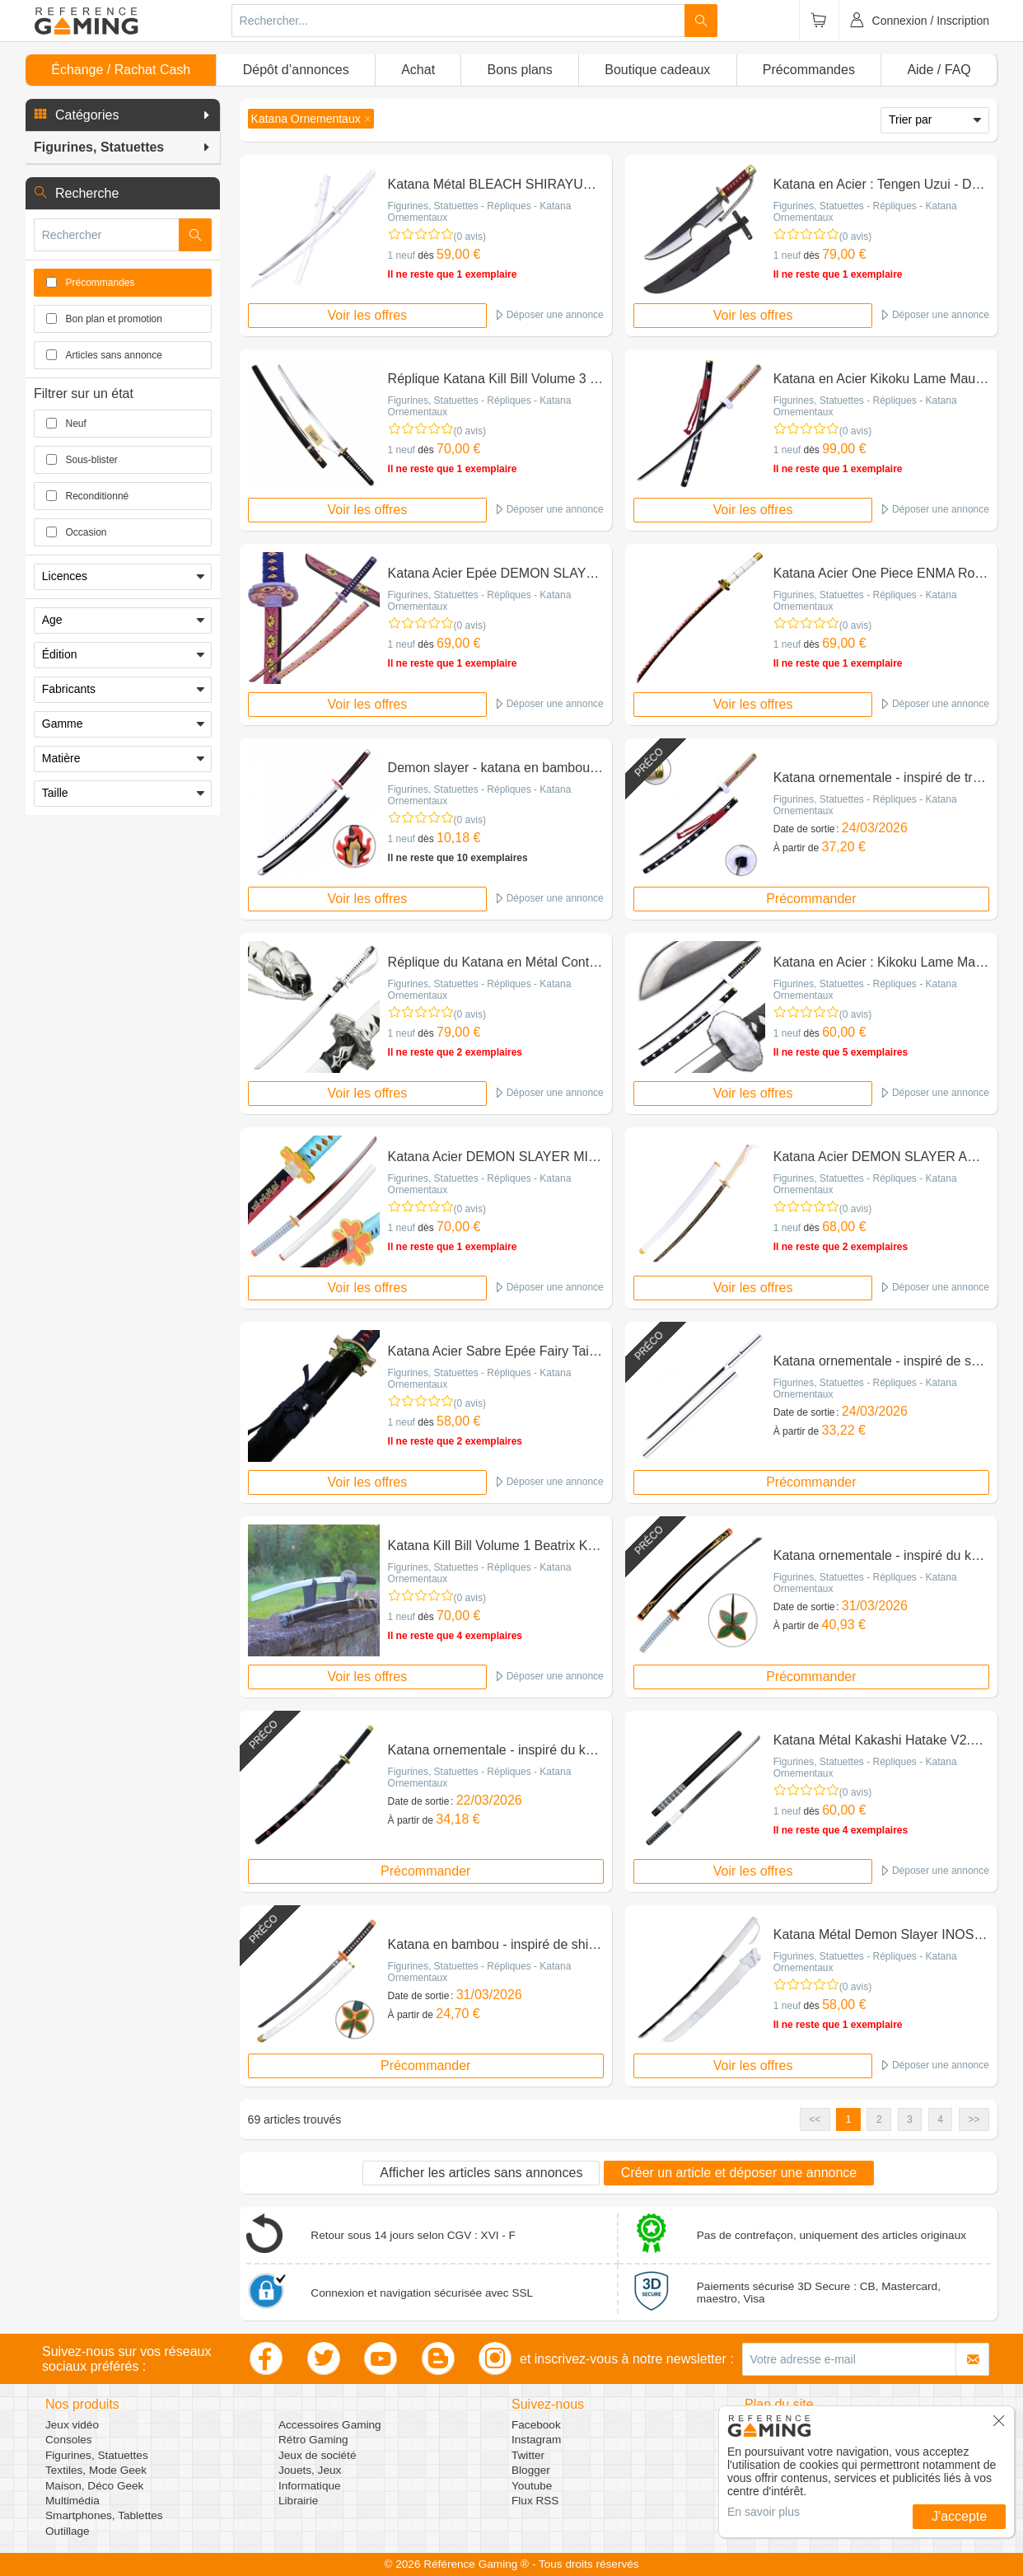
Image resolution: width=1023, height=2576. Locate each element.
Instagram (536, 2439)
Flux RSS (535, 2500)
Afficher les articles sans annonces (481, 2173)
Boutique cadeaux (657, 70)
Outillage (67, 2531)
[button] (123, 115)
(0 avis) (470, 236)
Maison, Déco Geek (94, 2486)
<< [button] (814, 2119)
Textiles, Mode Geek (96, 2470)
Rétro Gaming (313, 2439)
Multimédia (72, 2500)
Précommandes (809, 70)
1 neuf (401, 255)
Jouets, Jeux (309, 2470)
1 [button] (849, 2119)
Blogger (531, 2470)
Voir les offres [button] (368, 315)
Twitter (528, 2455)
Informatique (309, 2486)
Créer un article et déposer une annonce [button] (739, 2173)
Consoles (68, 2439)
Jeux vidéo (72, 2425)
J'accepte (959, 2516)
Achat (418, 70)
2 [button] (879, 2119)
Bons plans (520, 70)
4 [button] (940, 2119)
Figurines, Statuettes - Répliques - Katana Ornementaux (480, 211)
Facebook (536, 2425)
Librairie (298, 2500)
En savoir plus (763, 2511)
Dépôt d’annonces (296, 70)
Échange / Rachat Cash (120, 70)
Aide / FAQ (938, 70)
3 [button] (910, 2119)
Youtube (532, 2486)
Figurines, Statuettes (96, 2455)
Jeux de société (317, 2455)
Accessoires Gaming (329, 2425)
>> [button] (973, 2119)
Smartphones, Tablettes (104, 2515)
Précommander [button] (811, 899)
